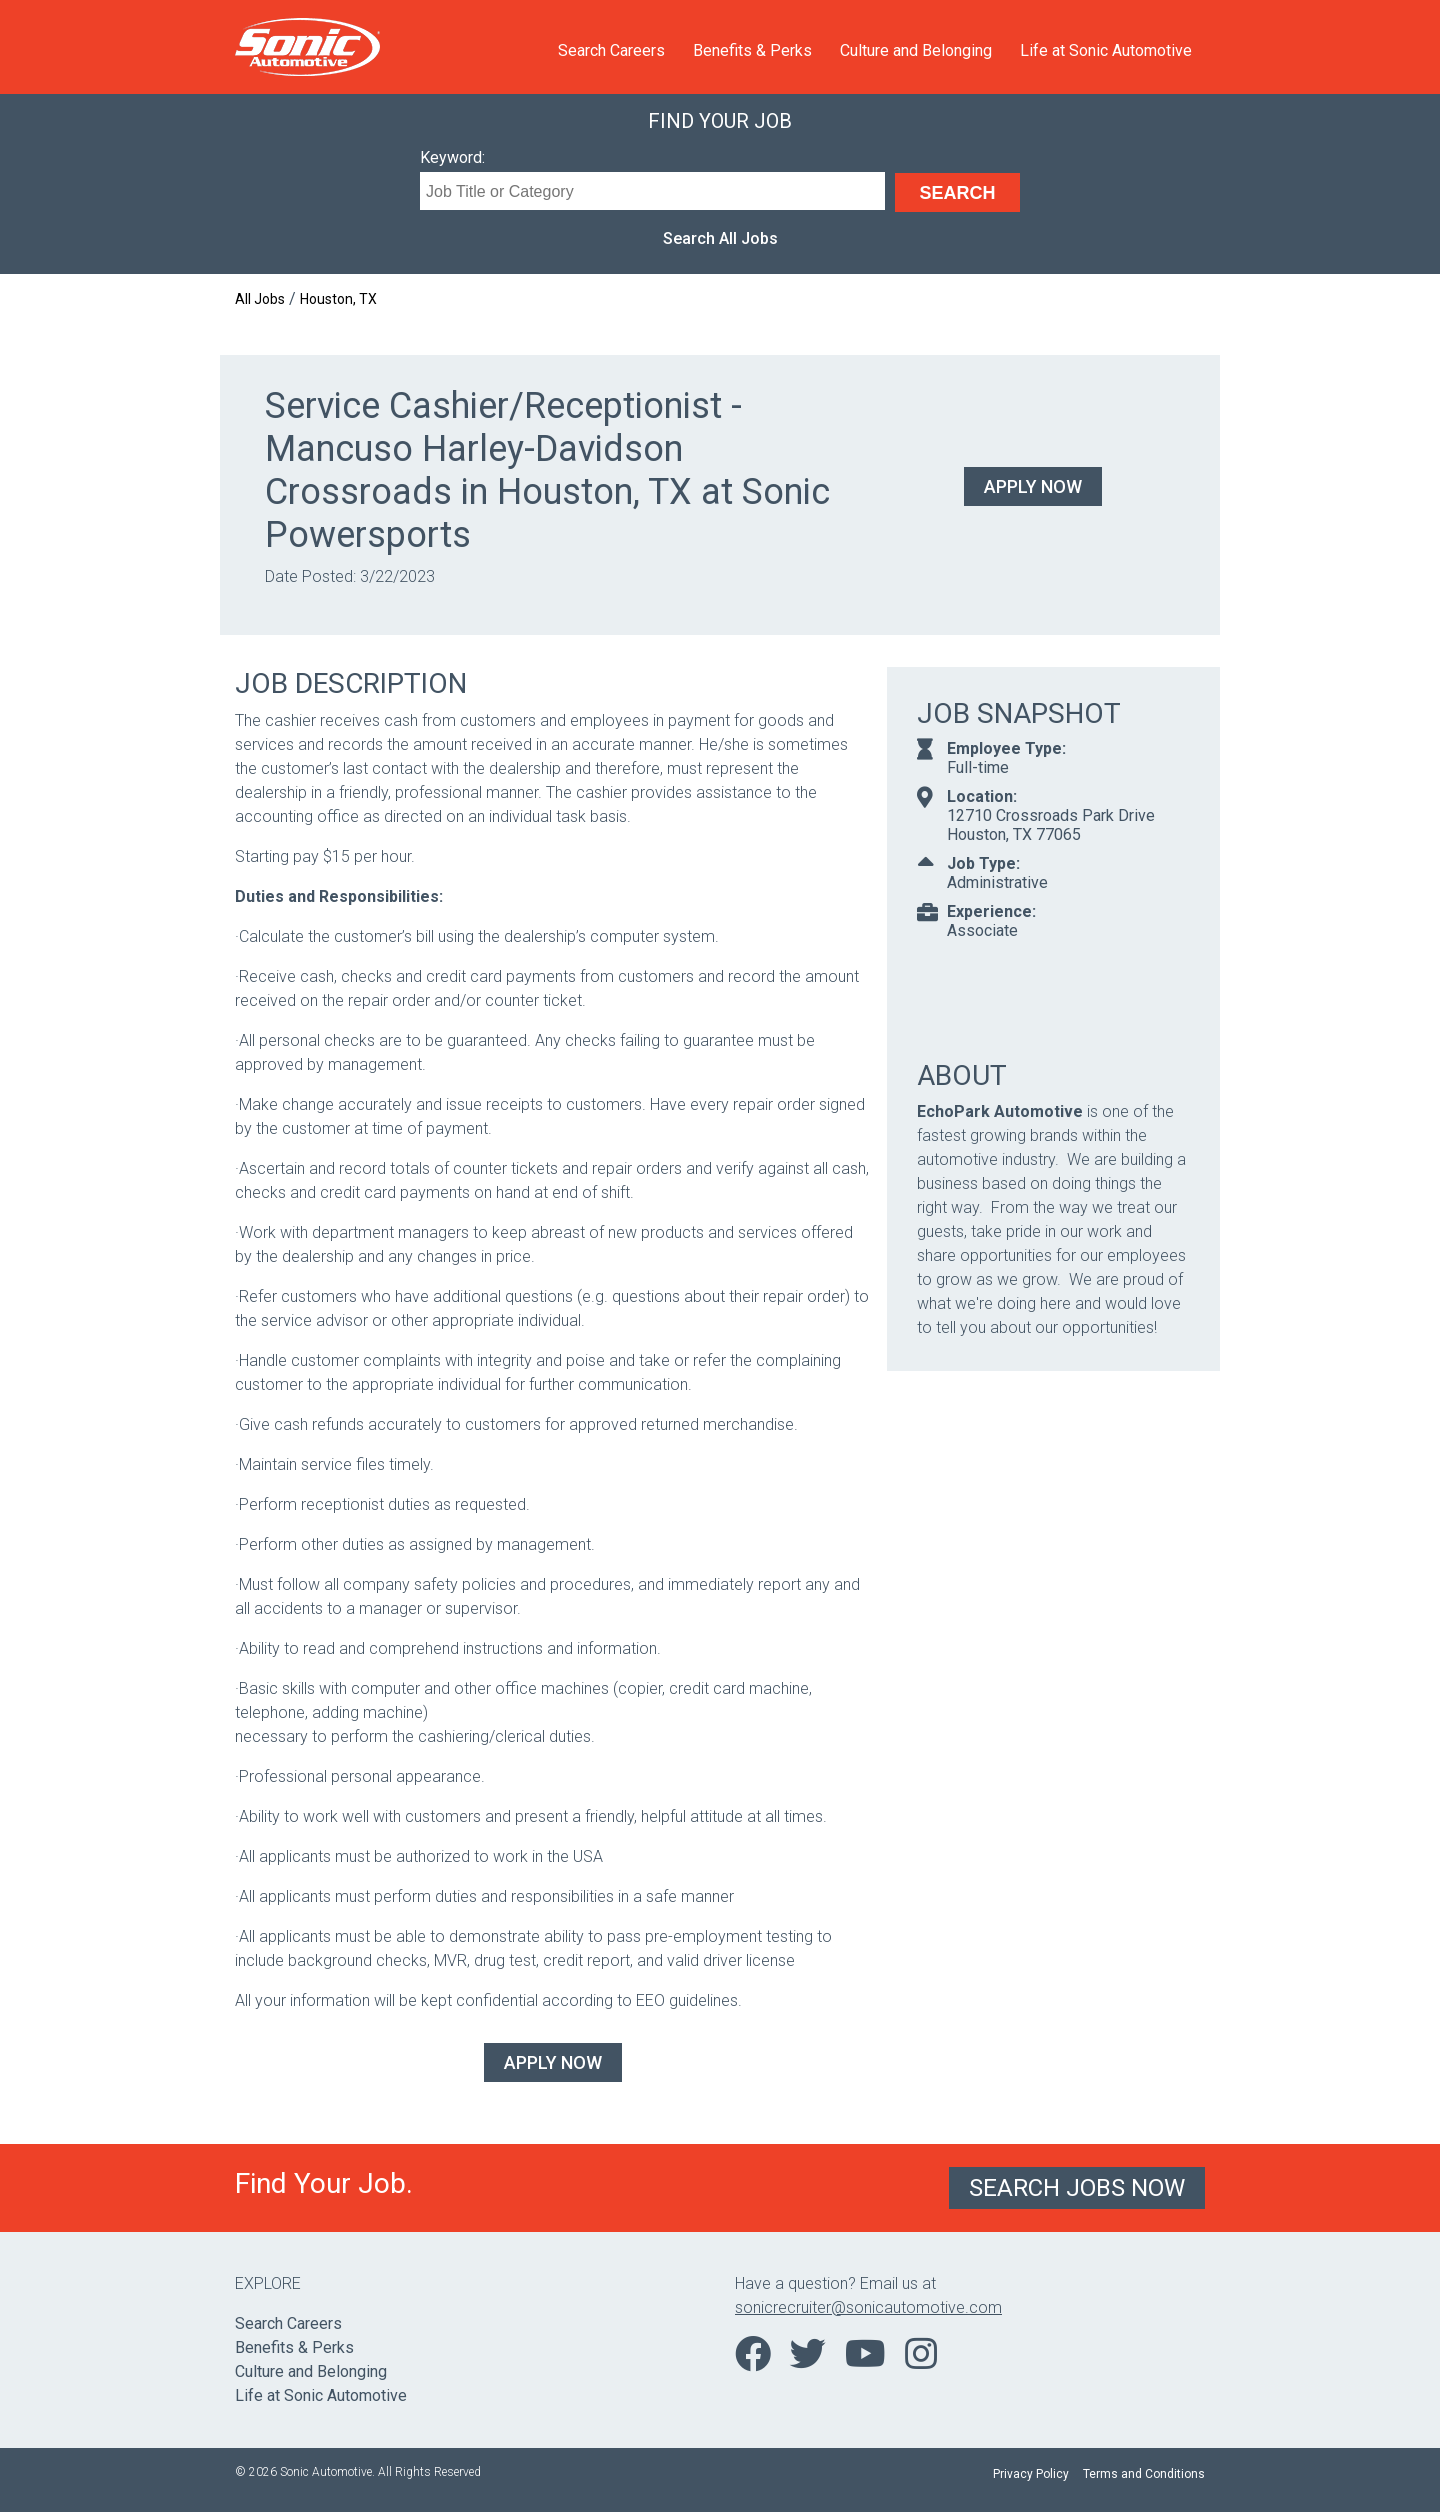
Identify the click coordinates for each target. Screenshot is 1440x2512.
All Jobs (260, 299)
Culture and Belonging (916, 50)
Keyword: (452, 157)
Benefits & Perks (752, 50)
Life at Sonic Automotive (1106, 50)
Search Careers (611, 50)
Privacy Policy (1031, 2474)
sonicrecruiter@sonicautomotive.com (868, 2307)
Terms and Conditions (1144, 2474)
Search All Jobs (720, 238)
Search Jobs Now (1077, 2188)
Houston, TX (338, 299)
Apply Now (1033, 486)
